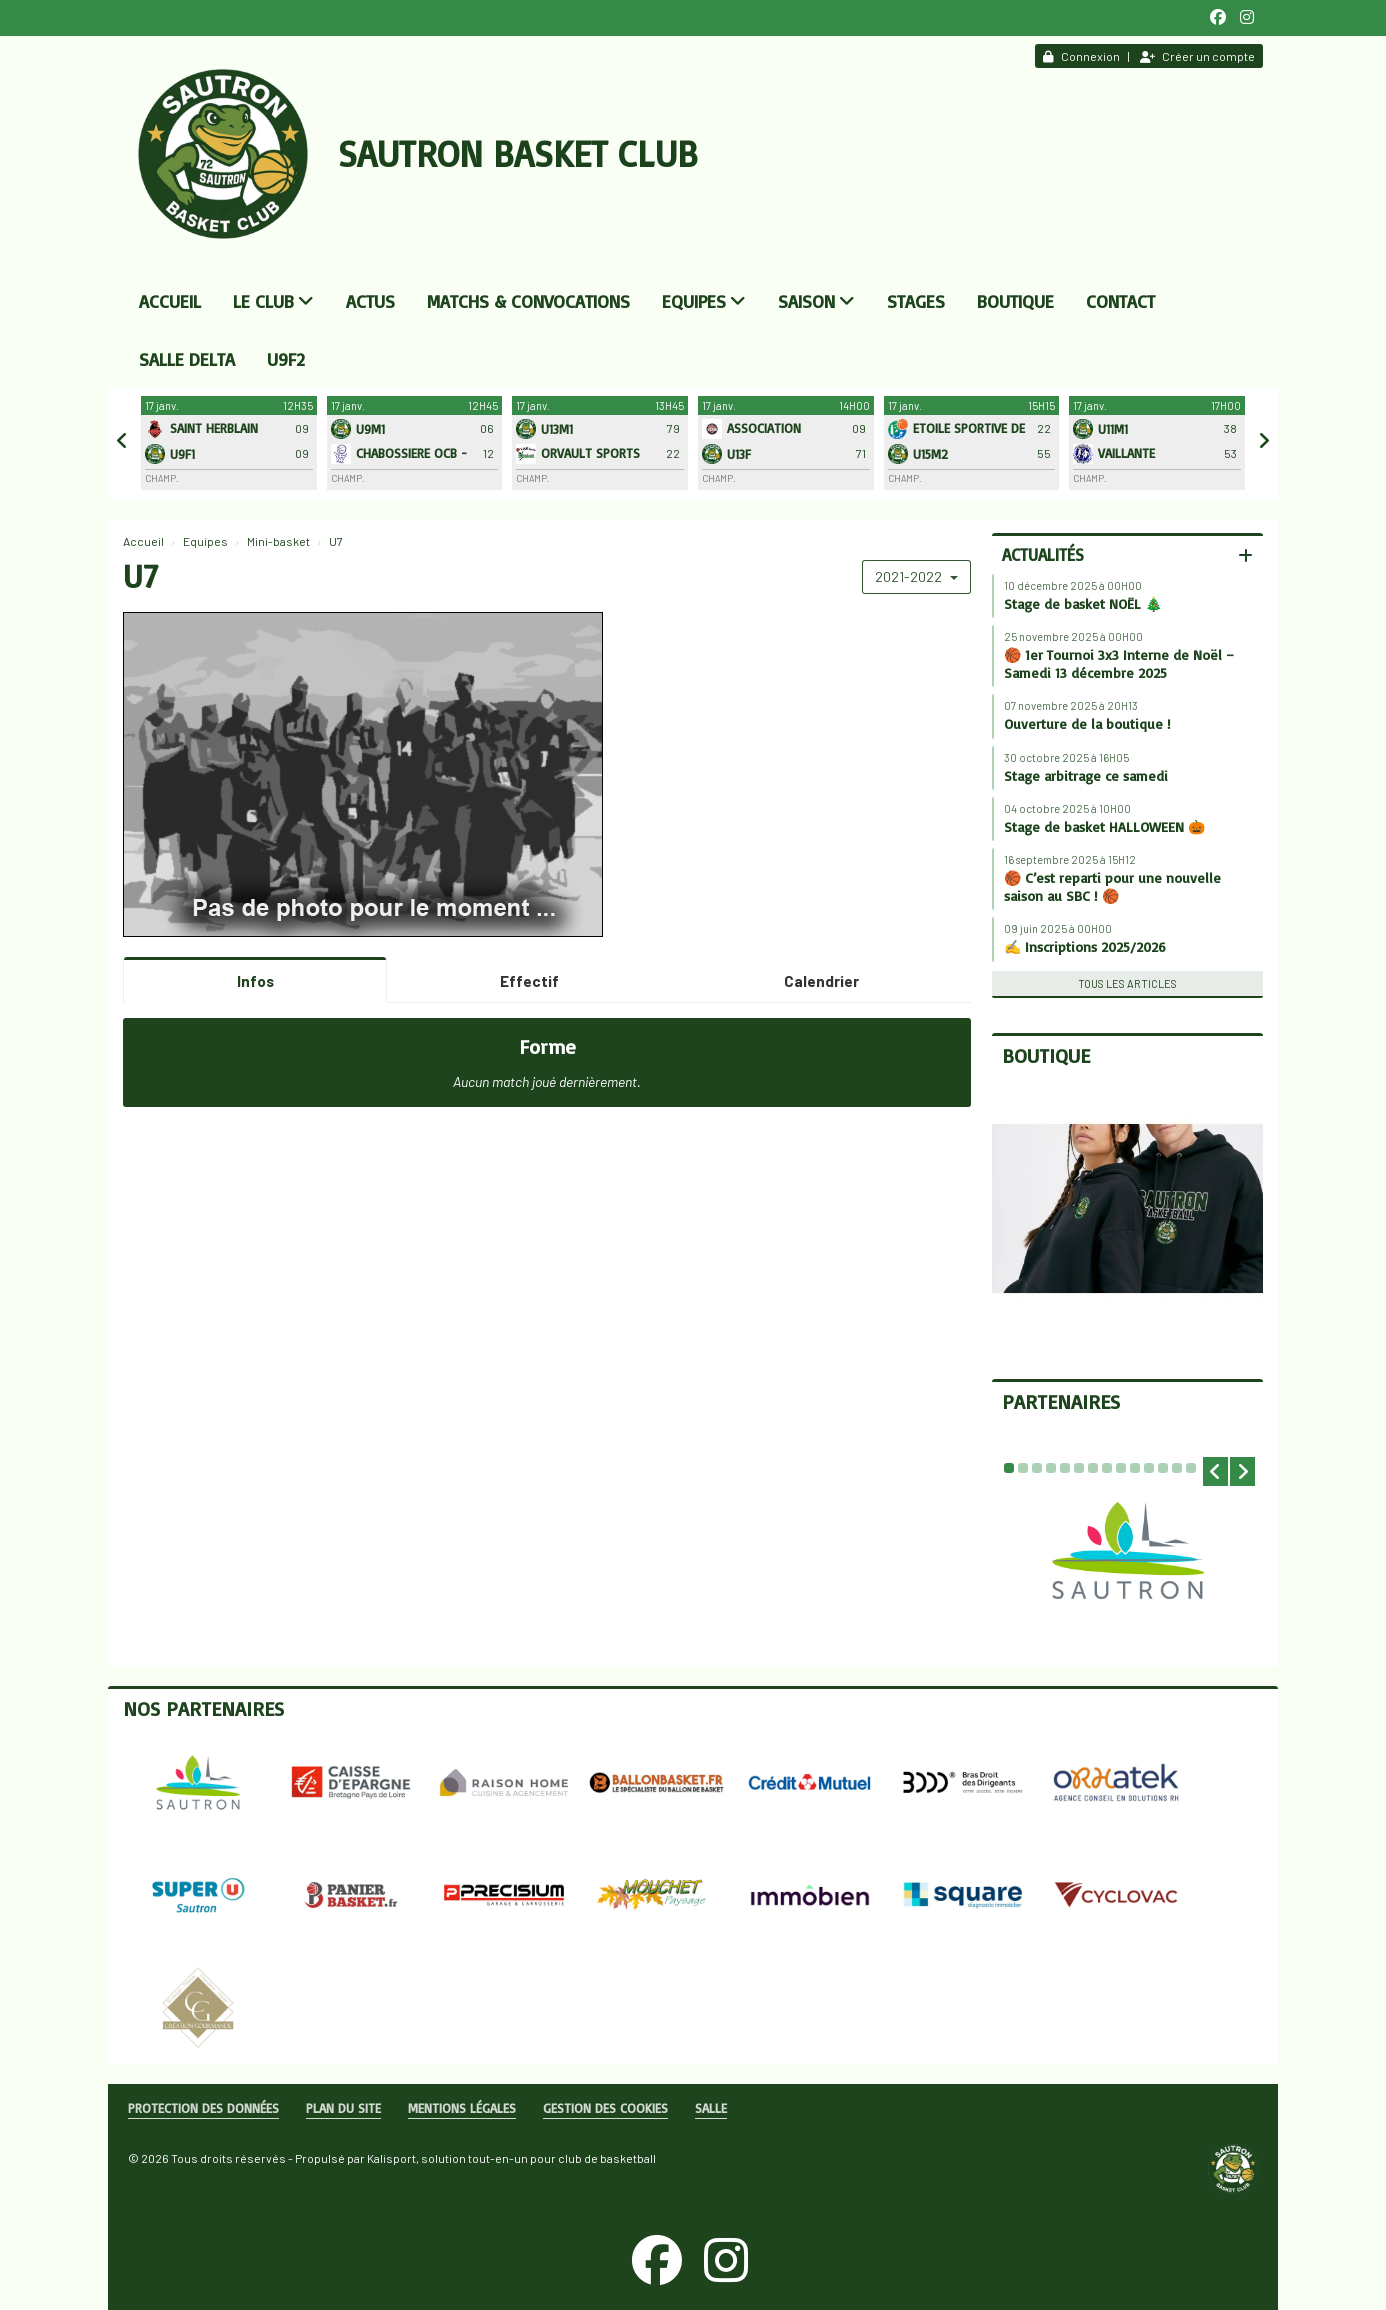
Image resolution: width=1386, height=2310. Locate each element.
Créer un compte (1197, 56)
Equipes (704, 301)
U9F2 (286, 359)
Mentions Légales (462, 2108)
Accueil (170, 301)
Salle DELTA (187, 359)
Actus (370, 301)
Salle (711, 2108)
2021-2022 (916, 576)
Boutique (1015, 301)
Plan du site (343, 2108)
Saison (816, 301)
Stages (916, 301)
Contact (1120, 301)
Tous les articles (1127, 983)
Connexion (1081, 56)
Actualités (1043, 554)
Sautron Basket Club (518, 153)
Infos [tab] (255, 981)
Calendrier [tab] (821, 981)
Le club (273, 301)
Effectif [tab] (529, 981)
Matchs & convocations (528, 301)
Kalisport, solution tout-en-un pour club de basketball (511, 2158)
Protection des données (203, 2108)
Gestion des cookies (605, 2108)
